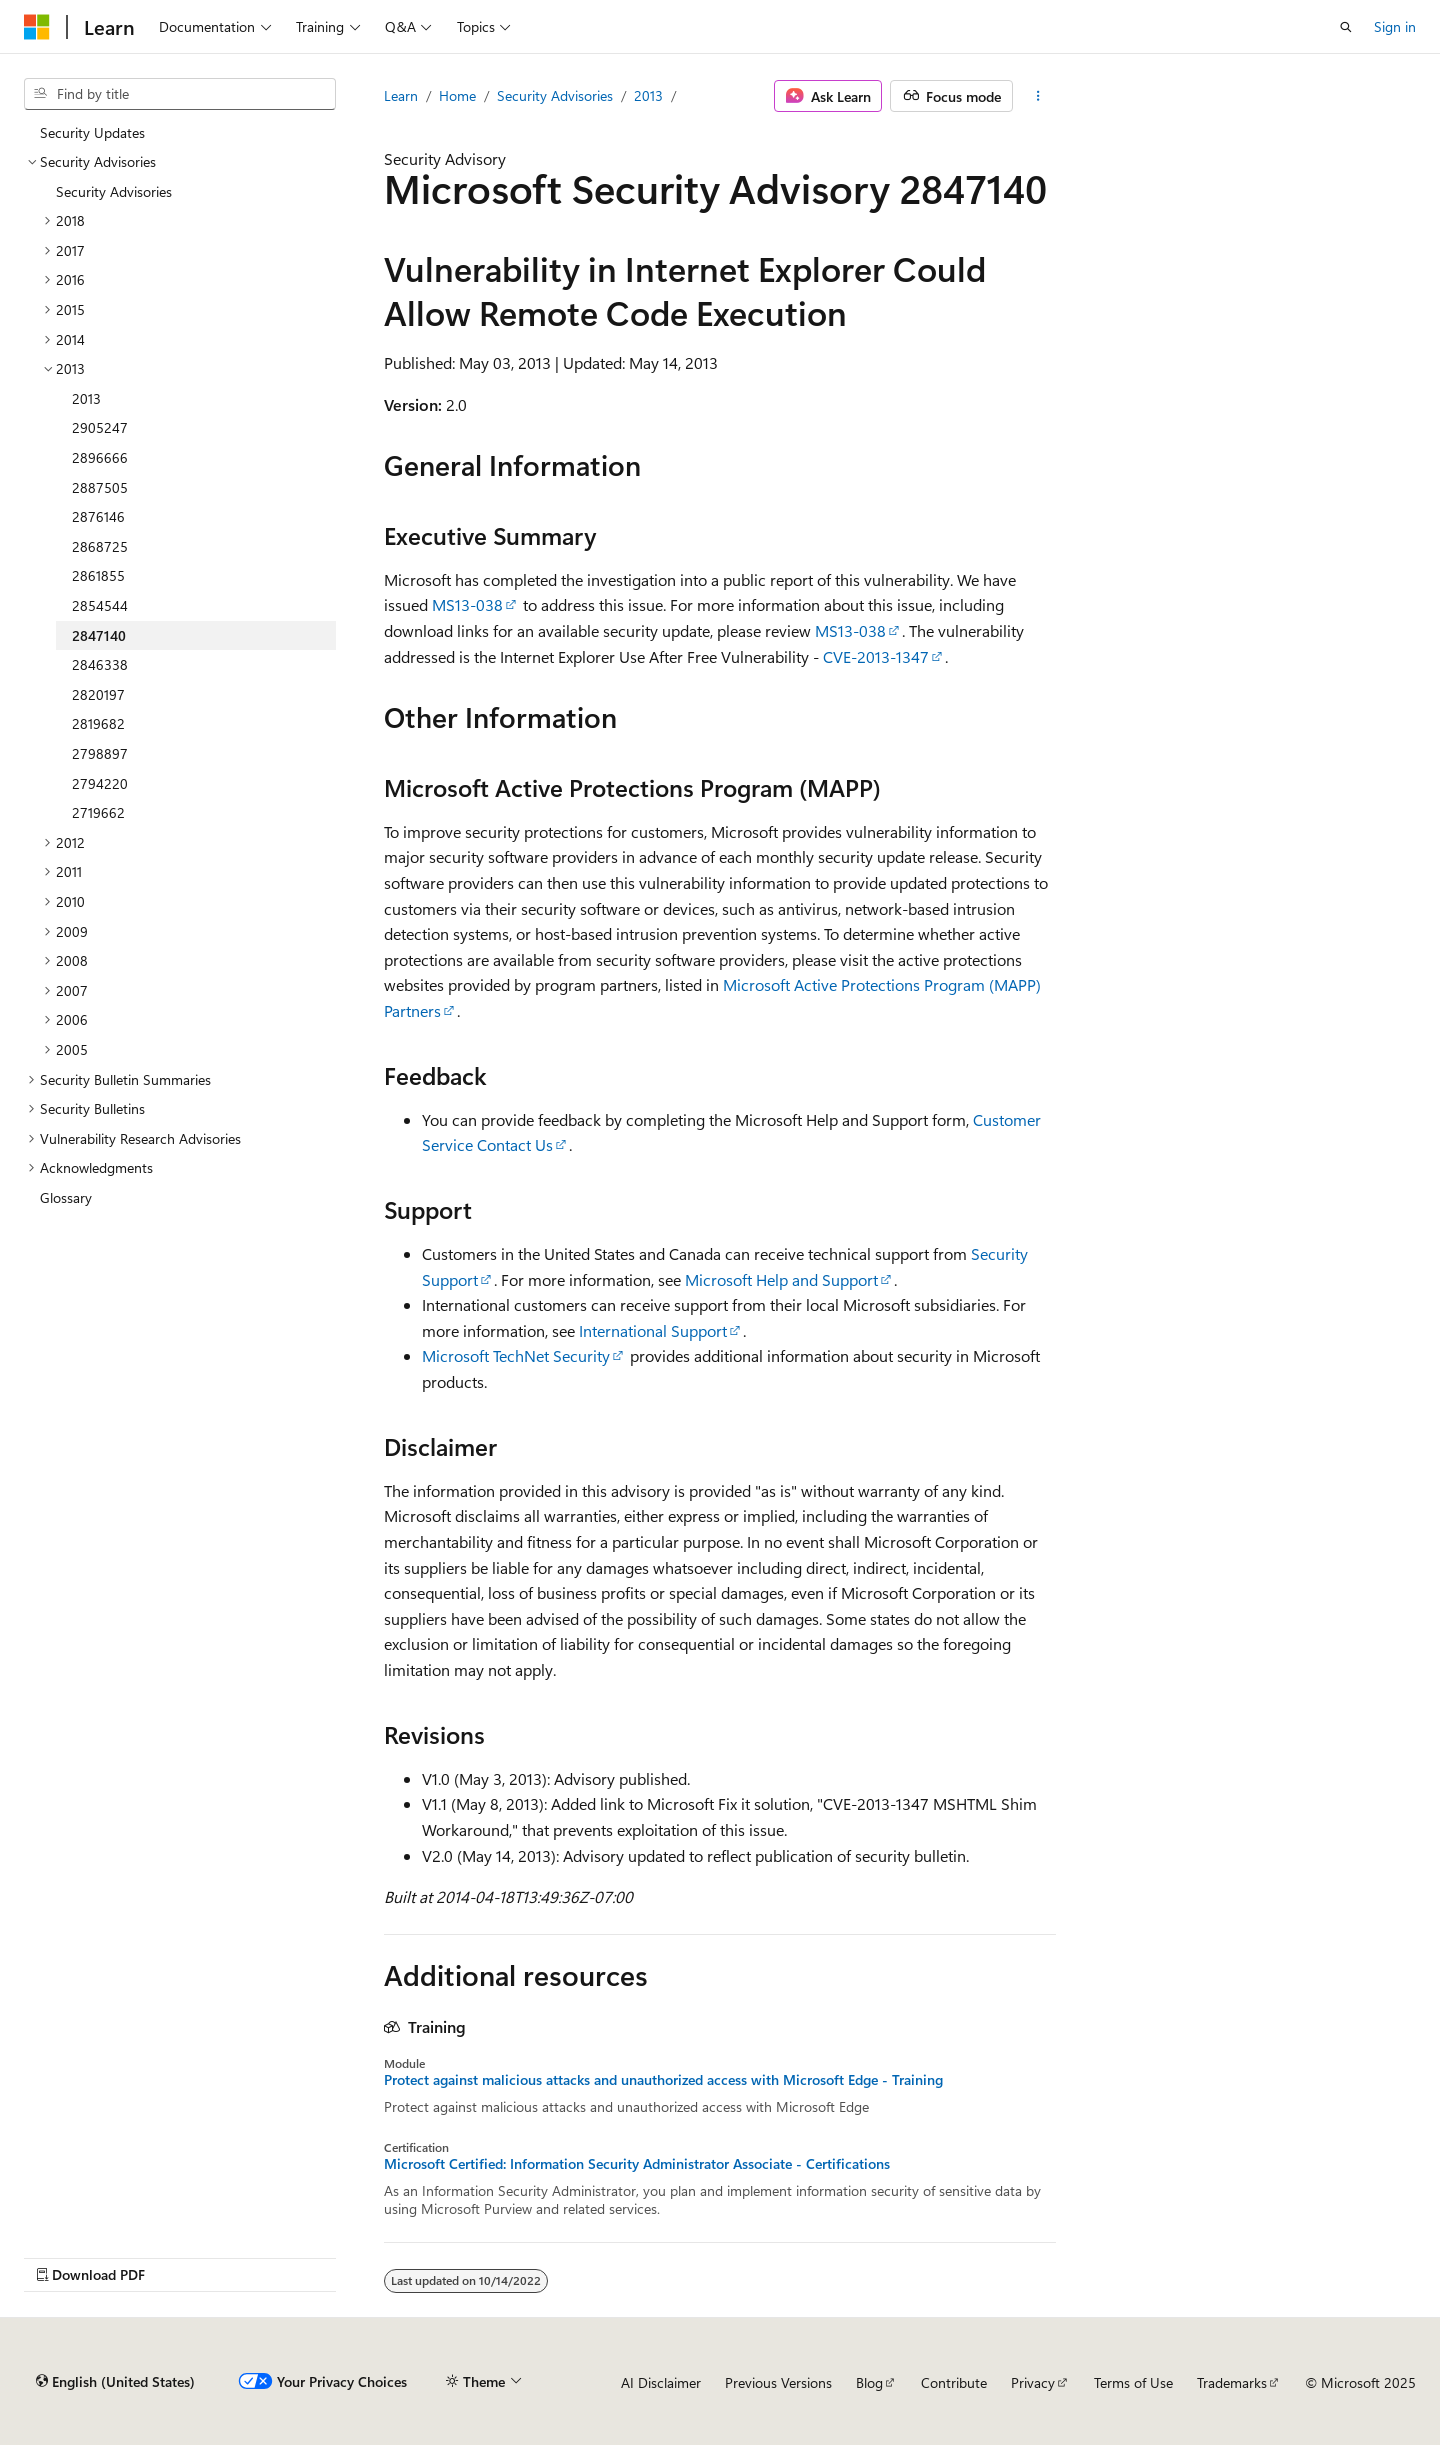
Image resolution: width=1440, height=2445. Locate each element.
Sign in (1395, 26)
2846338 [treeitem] (100, 664)
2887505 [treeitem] (100, 487)
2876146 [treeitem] (98, 516)
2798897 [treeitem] (100, 753)
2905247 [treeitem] (100, 427)
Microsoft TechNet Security (516, 1355)
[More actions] (1038, 96)
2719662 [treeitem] (98, 812)
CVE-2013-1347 (876, 656)
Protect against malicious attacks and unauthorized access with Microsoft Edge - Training (663, 2080)
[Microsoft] (37, 27)
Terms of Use (1133, 2382)
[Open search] (1346, 27)
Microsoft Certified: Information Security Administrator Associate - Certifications (637, 2164)
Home (457, 95)
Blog (869, 2382)
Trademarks (1232, 2382)
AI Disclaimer (661, 2382)
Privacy (1033, 2382)
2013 (648, 95)
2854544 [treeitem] (100, 605)
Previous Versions (778, 2382)
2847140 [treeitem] (99, 635)
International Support (653, 1330)
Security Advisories (555, 95)
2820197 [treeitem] (98, 694)
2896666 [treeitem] (100, 457)
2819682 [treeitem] (98, 723)
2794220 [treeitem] (100, 783)
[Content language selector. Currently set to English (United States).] (115, 2382)
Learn (401, 95)
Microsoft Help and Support (781, 1279)
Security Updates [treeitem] (92, 132)
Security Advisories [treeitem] (114, 191)
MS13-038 (467, 604)
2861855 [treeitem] (98, 575)
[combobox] (180, 94)
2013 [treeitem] (86, 398)
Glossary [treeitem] (66, 1197)
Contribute (954, 2382)
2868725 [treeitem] (100, 546)
